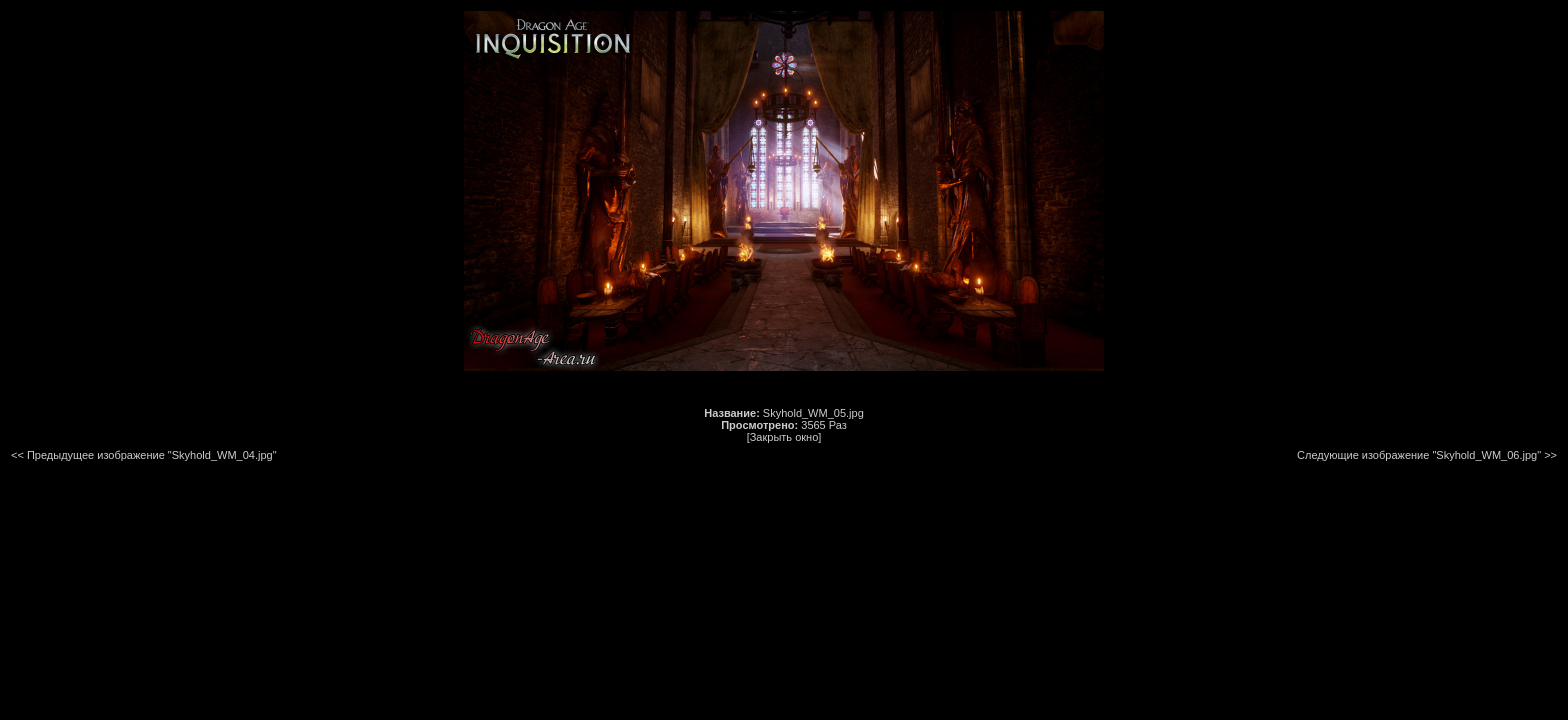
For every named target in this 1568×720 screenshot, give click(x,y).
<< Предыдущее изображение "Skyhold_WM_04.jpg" (144, 455)
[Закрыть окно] (784, 437)
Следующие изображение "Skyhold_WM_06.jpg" (1419, 455)
